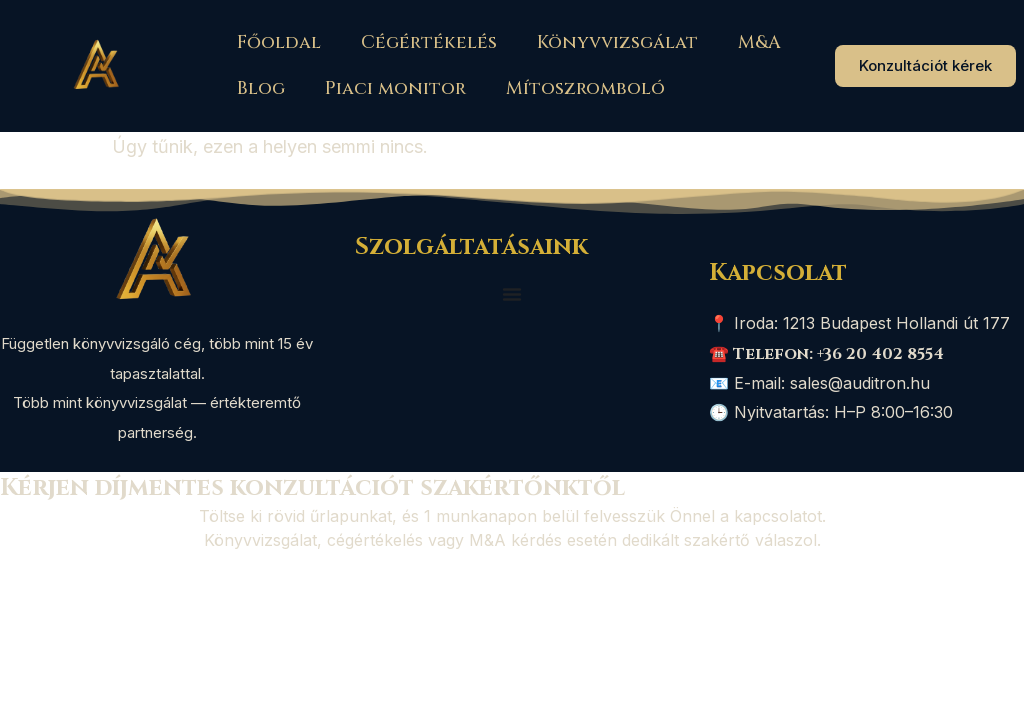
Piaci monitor (395, 88)
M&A (759, 42)
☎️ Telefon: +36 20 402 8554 (826, 354)
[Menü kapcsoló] (512, 294)
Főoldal (279, 42)
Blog (261, 88)
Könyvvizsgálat (617, 42)
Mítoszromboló (585, 88)
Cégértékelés (429, 42)
